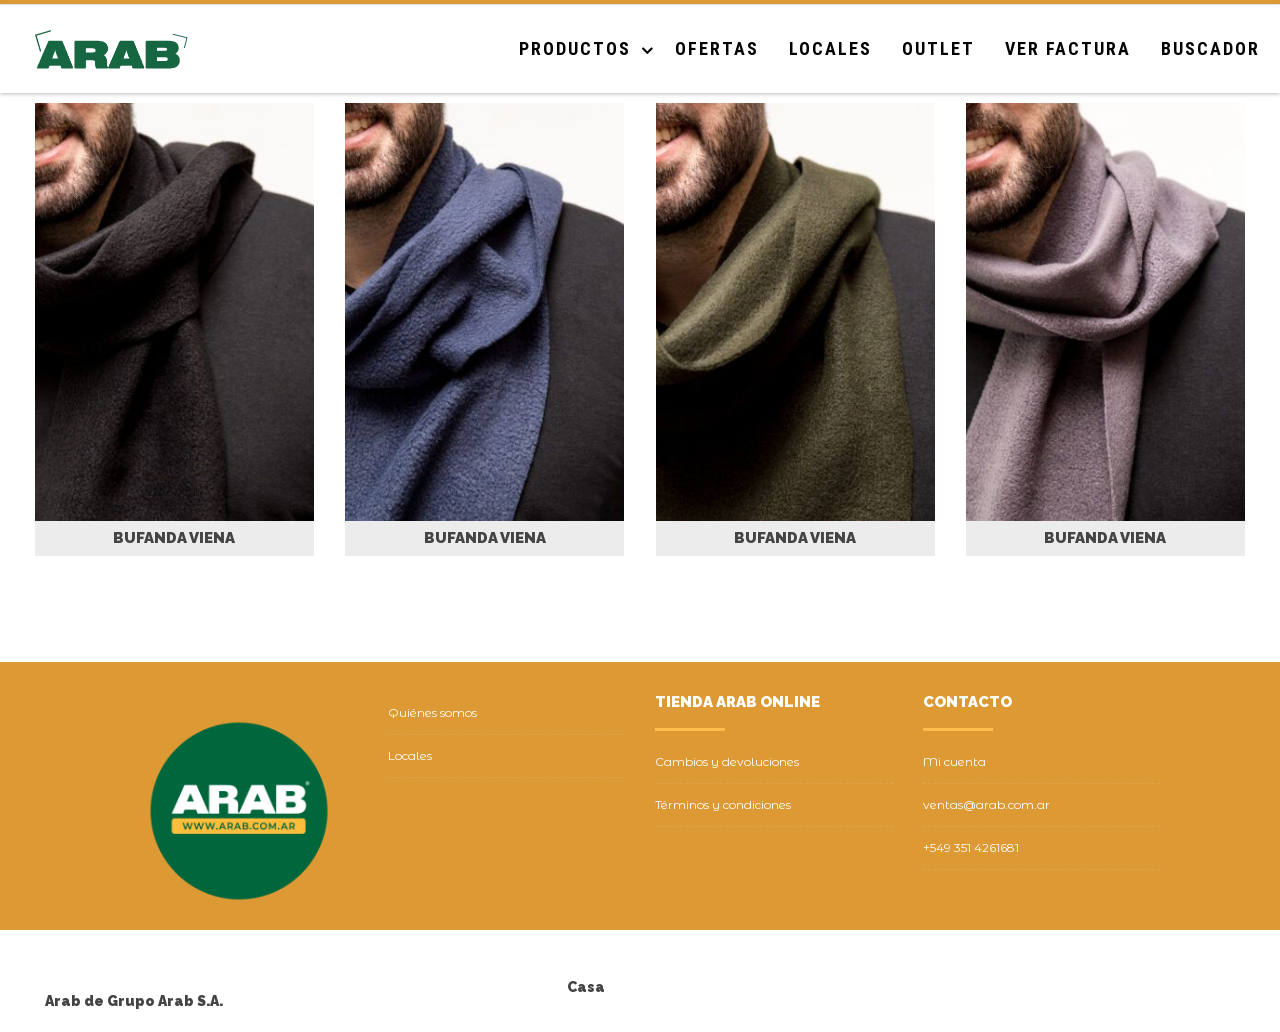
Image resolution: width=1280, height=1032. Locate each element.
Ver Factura (1068, 48)
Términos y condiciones (723, 804)
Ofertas (717, 48)
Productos (575, 48)
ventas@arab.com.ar (986, 804)
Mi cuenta (954, 761)
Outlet (938, 48)
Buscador (1210, 48)
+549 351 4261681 (971, 847)
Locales (830, 48)
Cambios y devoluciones (727, 761)
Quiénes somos (432, 712)
